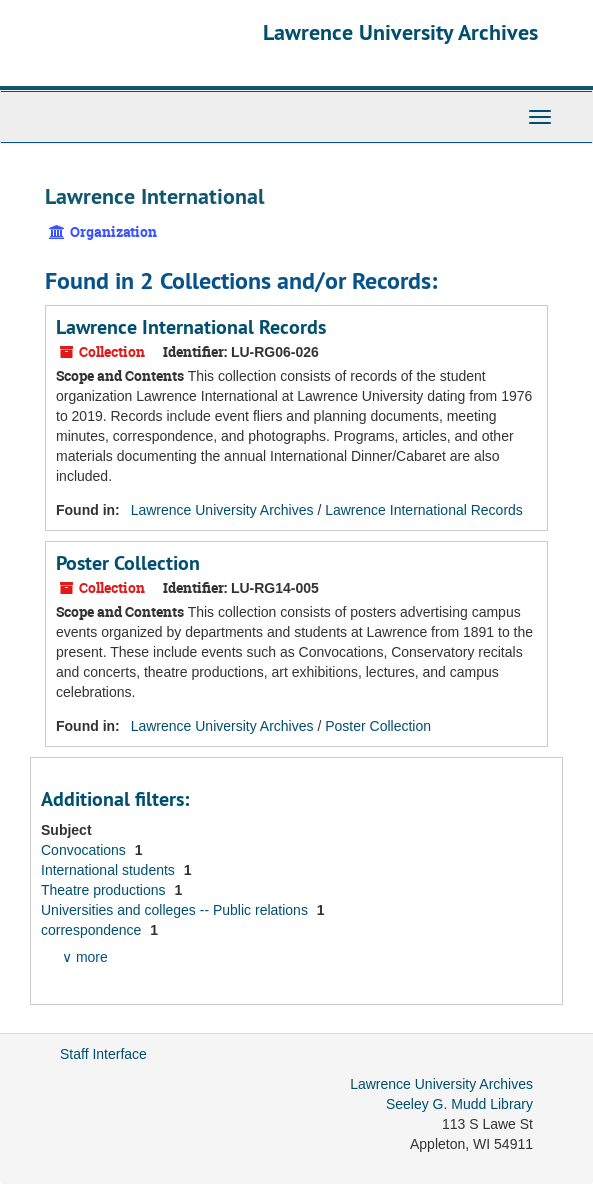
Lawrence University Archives (400, 32)
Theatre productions (105, 890)
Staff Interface (103, 1054)
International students (110, 870)
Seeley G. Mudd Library (459, 1104)
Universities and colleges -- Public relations (176, 910)
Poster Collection (128, 563)
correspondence (93, 930)
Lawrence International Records (191, 327)
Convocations (85, 850)
